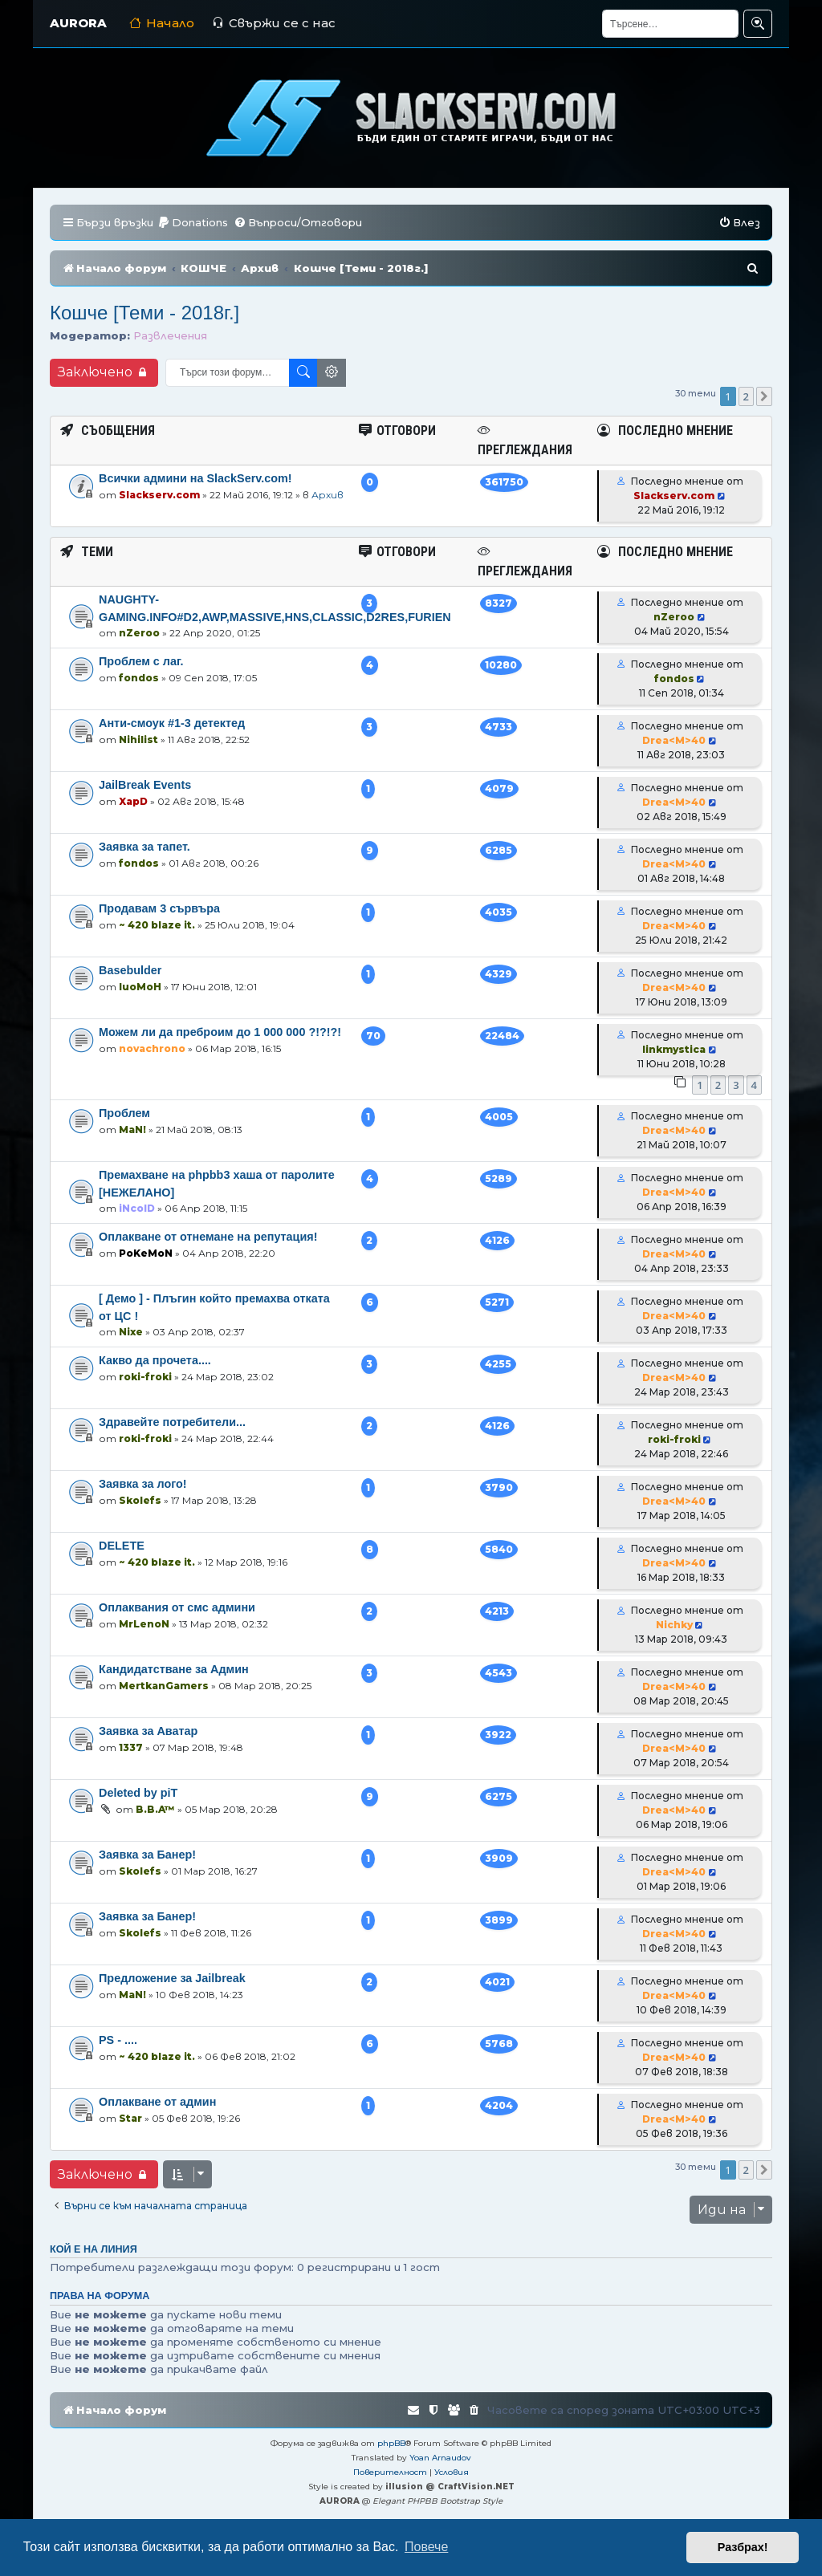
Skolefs (140, 1500)
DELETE (121, 1545)
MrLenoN (144, 1624)
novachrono (152, 1048)
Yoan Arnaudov (440, 2457)
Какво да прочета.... (155, 1360)
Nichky (674, 1625)
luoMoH (140, 987)
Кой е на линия (93, 2249)
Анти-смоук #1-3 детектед (172, 723)
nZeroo (139, 633)
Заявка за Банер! (147, 1854)
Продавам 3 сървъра (159, 908)
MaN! (132, 1129)
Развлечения (170, 335)
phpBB (391, 2443)
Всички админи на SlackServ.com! (195, 478)
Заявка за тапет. (144, 846)
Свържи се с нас (274, 22)
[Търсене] (670, 24)
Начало (161, 22)
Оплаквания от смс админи (177, 1607)
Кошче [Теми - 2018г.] (144, 312)
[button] (764, 396)
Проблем (124, 1113)
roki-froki (145, 1377)
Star (130, 2118)
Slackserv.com (159, 495)
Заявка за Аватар (148, 1731)
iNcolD (137, 1208)
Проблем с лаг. (141, 661)
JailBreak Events (145, 784)
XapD (133, 801)
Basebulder (130, 970)
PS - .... (118, 2040)
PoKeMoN (146, 1253)
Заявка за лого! (143, 1483)
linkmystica (674, 1049)
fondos (139, 678)
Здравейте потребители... (172, 1422)
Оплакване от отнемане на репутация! (208, 1236)
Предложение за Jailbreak (172, 1978)
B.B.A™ (155, 1809)
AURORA (78, 22)
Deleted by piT (138, 1792)
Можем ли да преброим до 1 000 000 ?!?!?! (220, 1032)
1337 (131, 1747)
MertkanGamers (164, 1686)
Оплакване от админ (157, 2101)
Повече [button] (426, 2547)
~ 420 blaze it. (157, 925)
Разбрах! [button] (743, 2547)
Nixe (131, 1332)
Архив (327, 495)
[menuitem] (192, 222)
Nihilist (138, 739)
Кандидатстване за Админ (174, 1669)
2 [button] (746, 396)
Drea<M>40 (674, 740)
